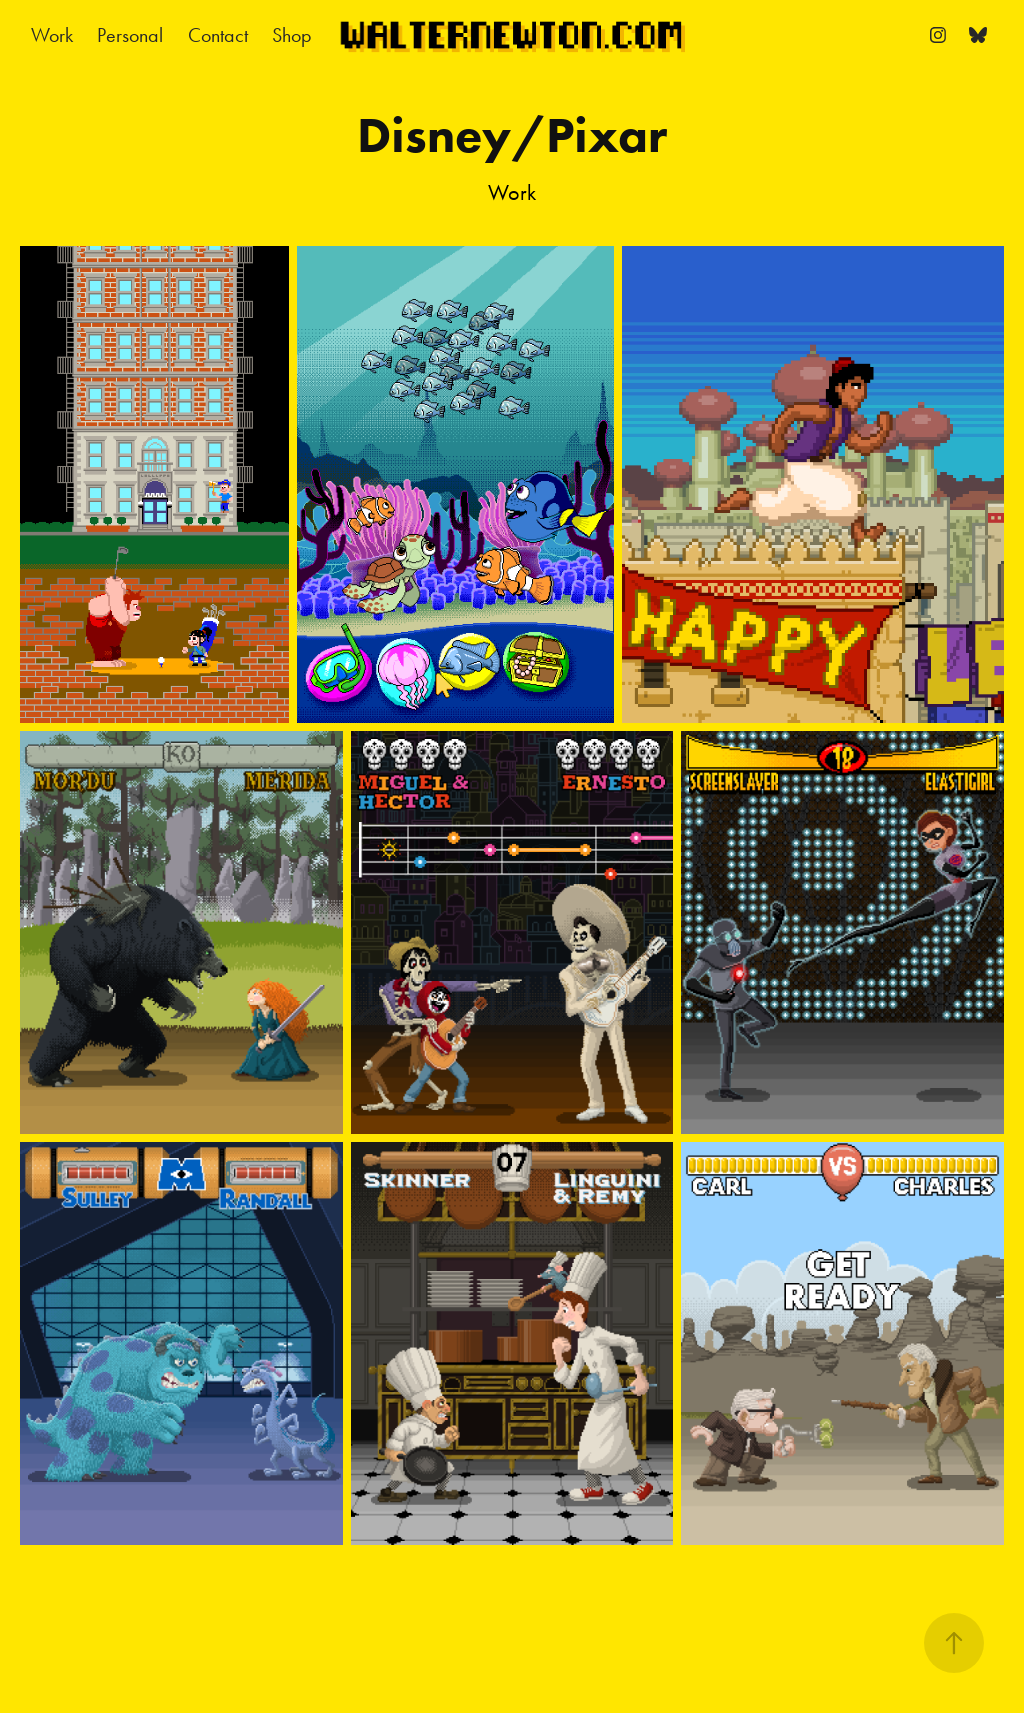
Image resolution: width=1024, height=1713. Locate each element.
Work (52, 35)
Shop (292, 35)
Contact (218, 35)
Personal (130, 35)
